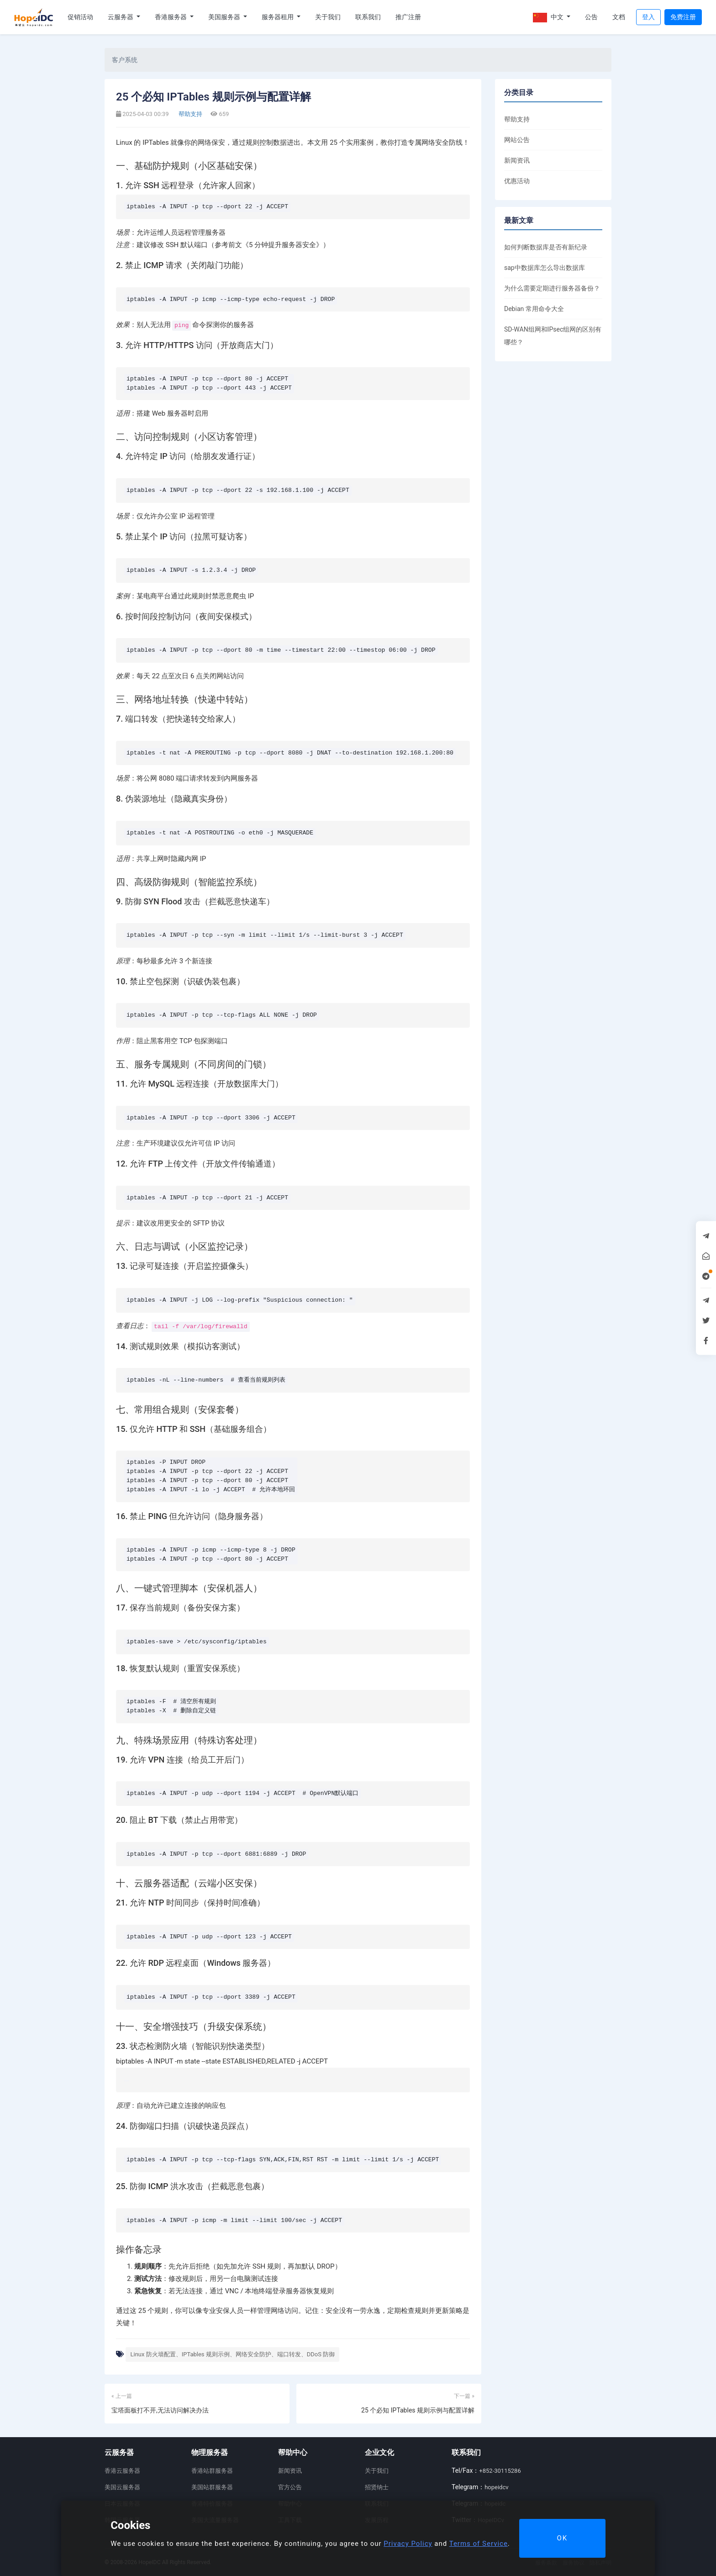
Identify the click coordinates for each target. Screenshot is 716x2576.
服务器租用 (278, 17)
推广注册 (408, 17)
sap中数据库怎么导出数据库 (544, 267)
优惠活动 (517, 181)
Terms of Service (478, 2543)
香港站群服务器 (212, 2470)
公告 (591, 17)
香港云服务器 (122, 2470)
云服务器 (121, 17)
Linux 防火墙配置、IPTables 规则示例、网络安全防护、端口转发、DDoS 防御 (232, 2354)
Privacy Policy (408, 2543)
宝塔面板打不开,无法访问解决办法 (160, 2410)
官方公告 (290, 2487)
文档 (618, 17)
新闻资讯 (517, 160)
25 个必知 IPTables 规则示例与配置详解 (417, 2410)
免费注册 (683, 17)
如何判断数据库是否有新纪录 (545, 247)
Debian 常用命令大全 (534, 308)
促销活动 (80, 17)
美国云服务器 (122, 2487)
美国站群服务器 (212, 2487)
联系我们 (368, 17)
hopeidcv (496, 2487)
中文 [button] (549, 17)
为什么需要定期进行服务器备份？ (552, 288)
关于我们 (328, 17)
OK (562, 2538)
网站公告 (517, 139)
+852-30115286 (500, 2470)
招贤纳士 (377, 2487)
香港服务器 (171, 17)
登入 (648, 17)
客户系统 (124, 59)
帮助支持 (189, 114)
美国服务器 (225, 17)
